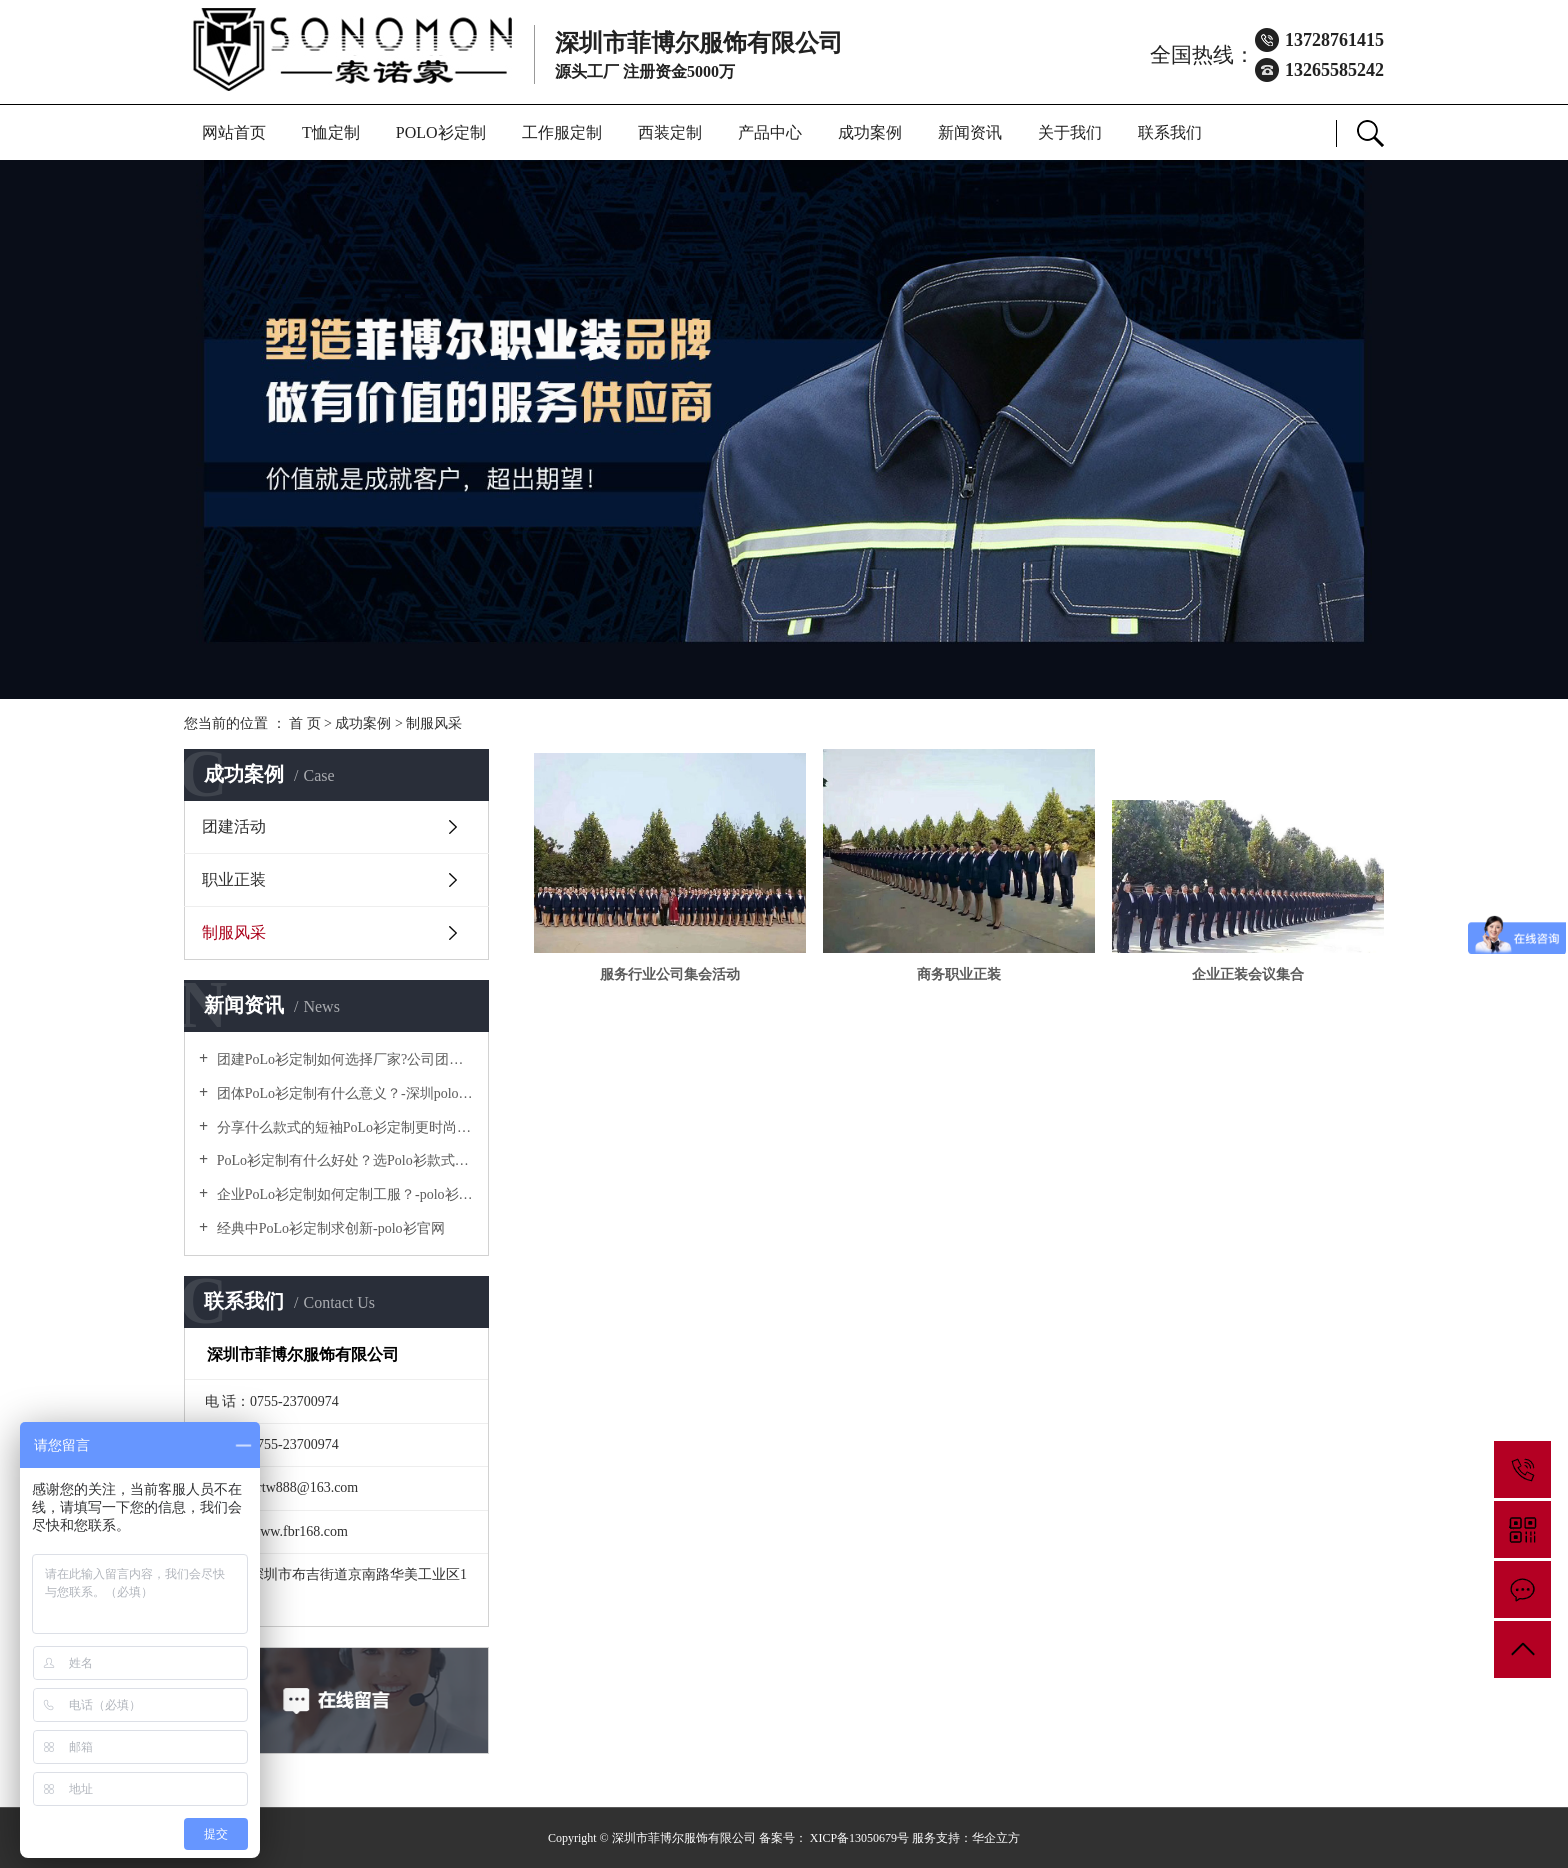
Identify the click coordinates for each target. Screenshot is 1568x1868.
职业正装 (234, 879)
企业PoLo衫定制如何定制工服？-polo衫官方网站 (343, 1194)
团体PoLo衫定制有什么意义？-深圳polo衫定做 (343, 1093)
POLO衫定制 (441, 132)
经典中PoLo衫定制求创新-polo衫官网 (328, 1228)
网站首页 (234, 132)
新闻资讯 (970, 132)
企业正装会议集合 (1248, 974)
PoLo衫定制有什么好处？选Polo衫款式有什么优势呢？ (343, 1160)
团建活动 (234, 826)
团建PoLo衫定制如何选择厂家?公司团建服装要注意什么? (343, 1059)
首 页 (305, 723)
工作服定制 (562, 132)
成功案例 (870, 132)
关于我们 (1070, 132)
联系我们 (1170, 132)
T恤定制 (331, 132)
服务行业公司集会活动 (670, 974)
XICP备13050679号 (859, 1838)
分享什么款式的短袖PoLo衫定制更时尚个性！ (343, 1127)
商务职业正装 (959, 974)
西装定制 (670, 132)
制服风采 (434, 723)
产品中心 (770, 132)
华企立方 (996, 1838)
